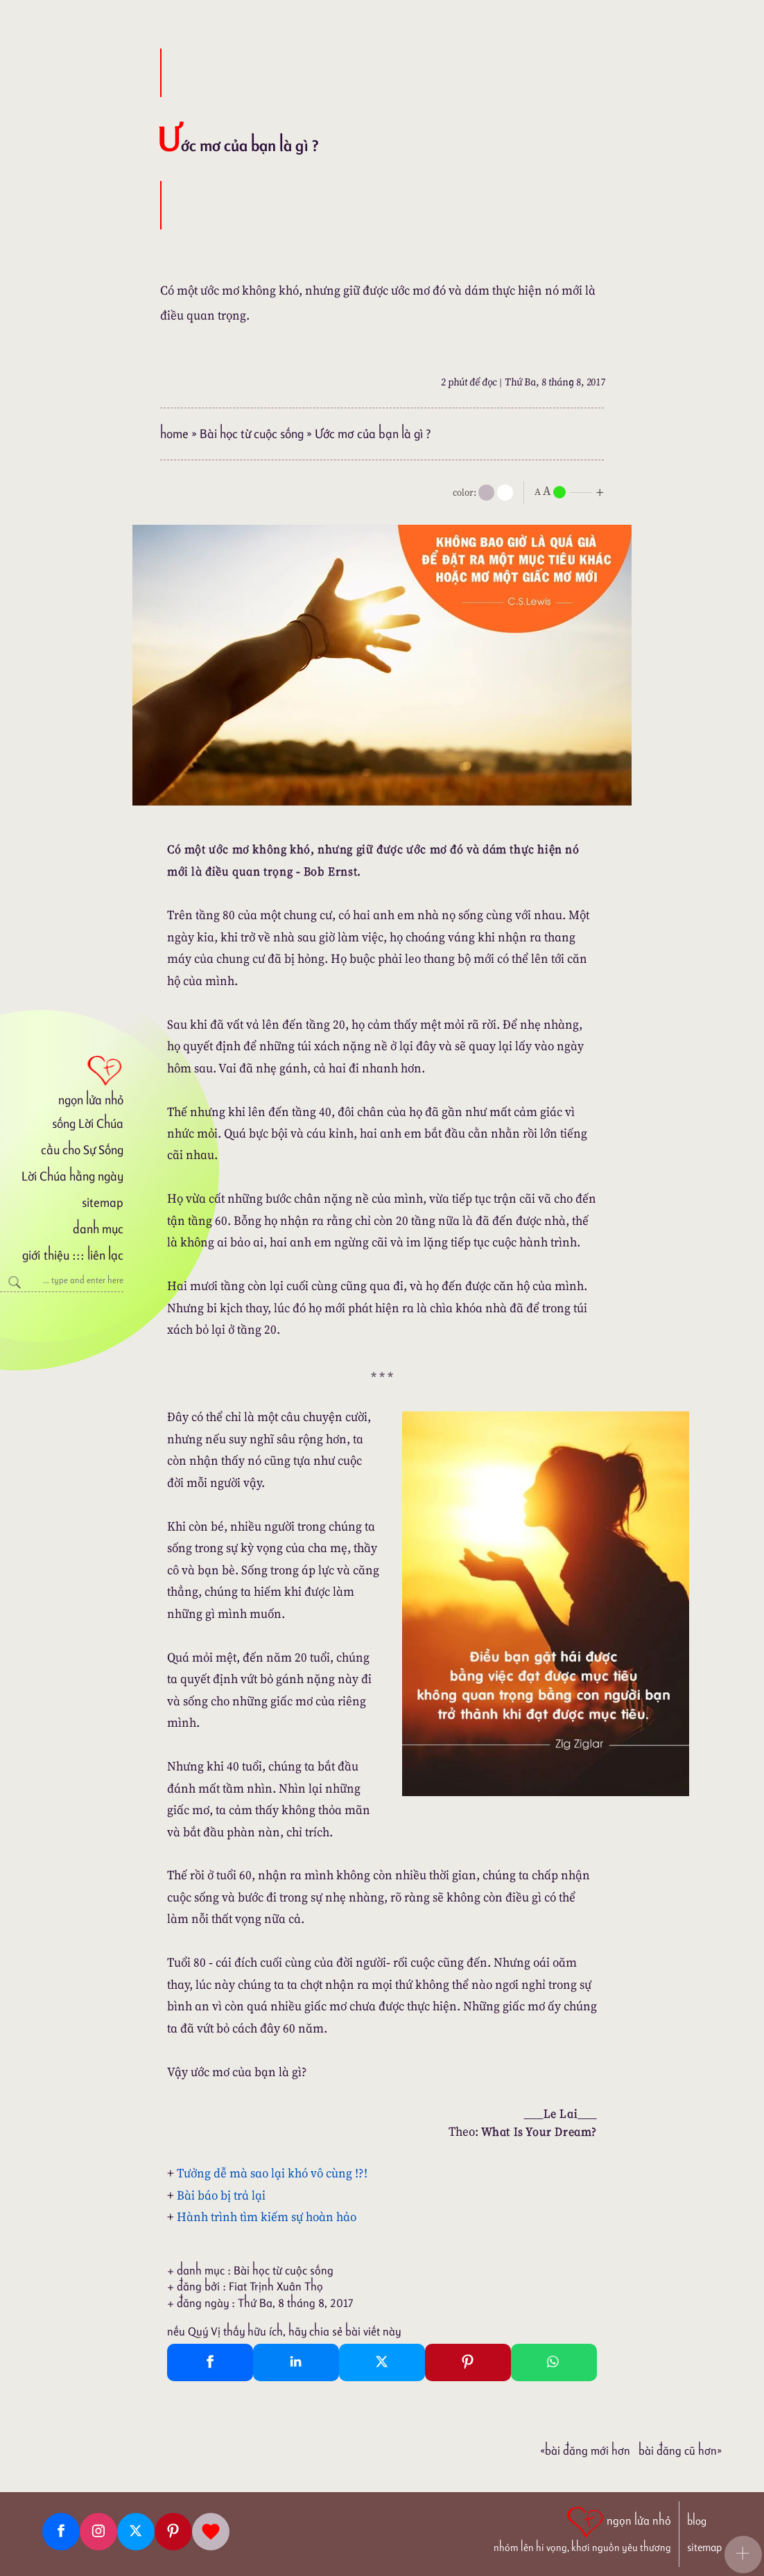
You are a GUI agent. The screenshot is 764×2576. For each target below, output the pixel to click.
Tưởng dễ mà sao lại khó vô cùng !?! (272, 2173)
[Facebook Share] (210, 2362)
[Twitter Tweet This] (382, 2362)
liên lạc (105, 1255)
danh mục (98, 1228)
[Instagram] (98, 2531)
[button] (743, 2554)
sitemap (102, 1202)
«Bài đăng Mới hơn (585, 2450)
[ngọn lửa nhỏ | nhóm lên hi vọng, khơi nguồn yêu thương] (582, 2528)
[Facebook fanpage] (61, 2531)
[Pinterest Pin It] (468, 2362)
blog (696, 2520)
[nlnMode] (572, 491)
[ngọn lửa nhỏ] (61, 1079)
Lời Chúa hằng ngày (72, 1176)
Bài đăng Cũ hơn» (680, 2450)
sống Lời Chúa (87, 1123)
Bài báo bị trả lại (221, 2195)
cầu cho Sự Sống (82, 1149)
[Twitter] (136, 2531)
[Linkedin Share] (296, 2362)
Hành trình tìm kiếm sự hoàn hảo (266, 2216)
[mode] (486, 493)
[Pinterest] (173, 2531)
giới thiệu (45, 1255)
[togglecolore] (505, 493)
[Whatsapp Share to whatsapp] (554, 2362)
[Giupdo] (210, 2531)
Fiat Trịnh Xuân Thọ (276, 2286)
